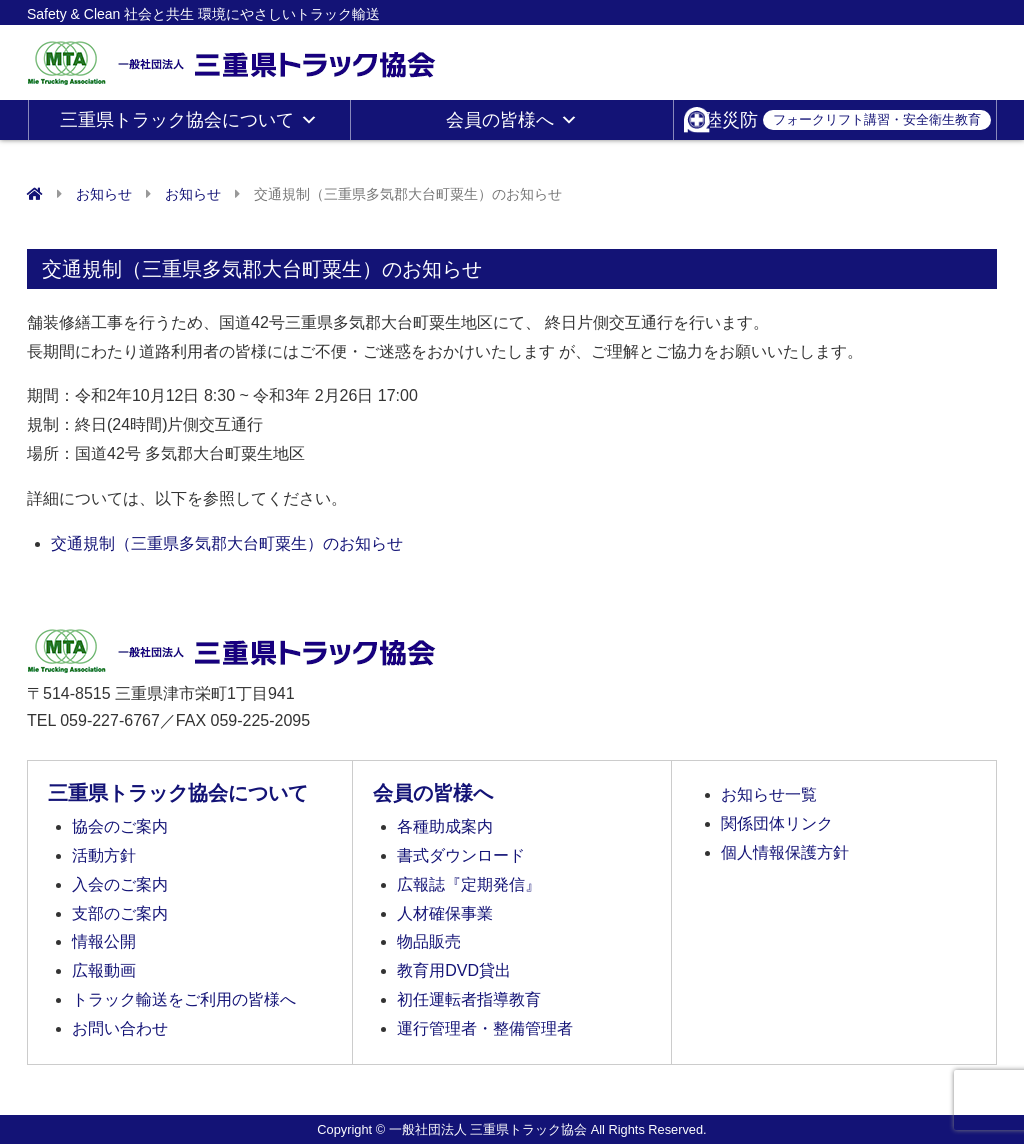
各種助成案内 (445, 826)
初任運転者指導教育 (469, 999)
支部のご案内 (120, 913)
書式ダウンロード (461, 855)
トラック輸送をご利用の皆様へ (184, 999)
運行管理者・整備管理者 (485, 1028)
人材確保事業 (445, 913)
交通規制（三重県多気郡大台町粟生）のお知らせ (227, 543)
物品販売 (429, 941)
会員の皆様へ (512, 120)
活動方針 (104, 855)
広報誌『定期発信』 (469, 884)
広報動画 (104, 970)
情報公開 (104, 941)
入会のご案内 (120, 884)
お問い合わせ (120, 1028)
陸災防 (847, 120)
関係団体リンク (777, 823)
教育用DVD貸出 (454, 970)
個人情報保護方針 (785, 852)
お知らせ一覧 (769, 794)
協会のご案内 (120, 826)
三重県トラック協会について (189, 120)
